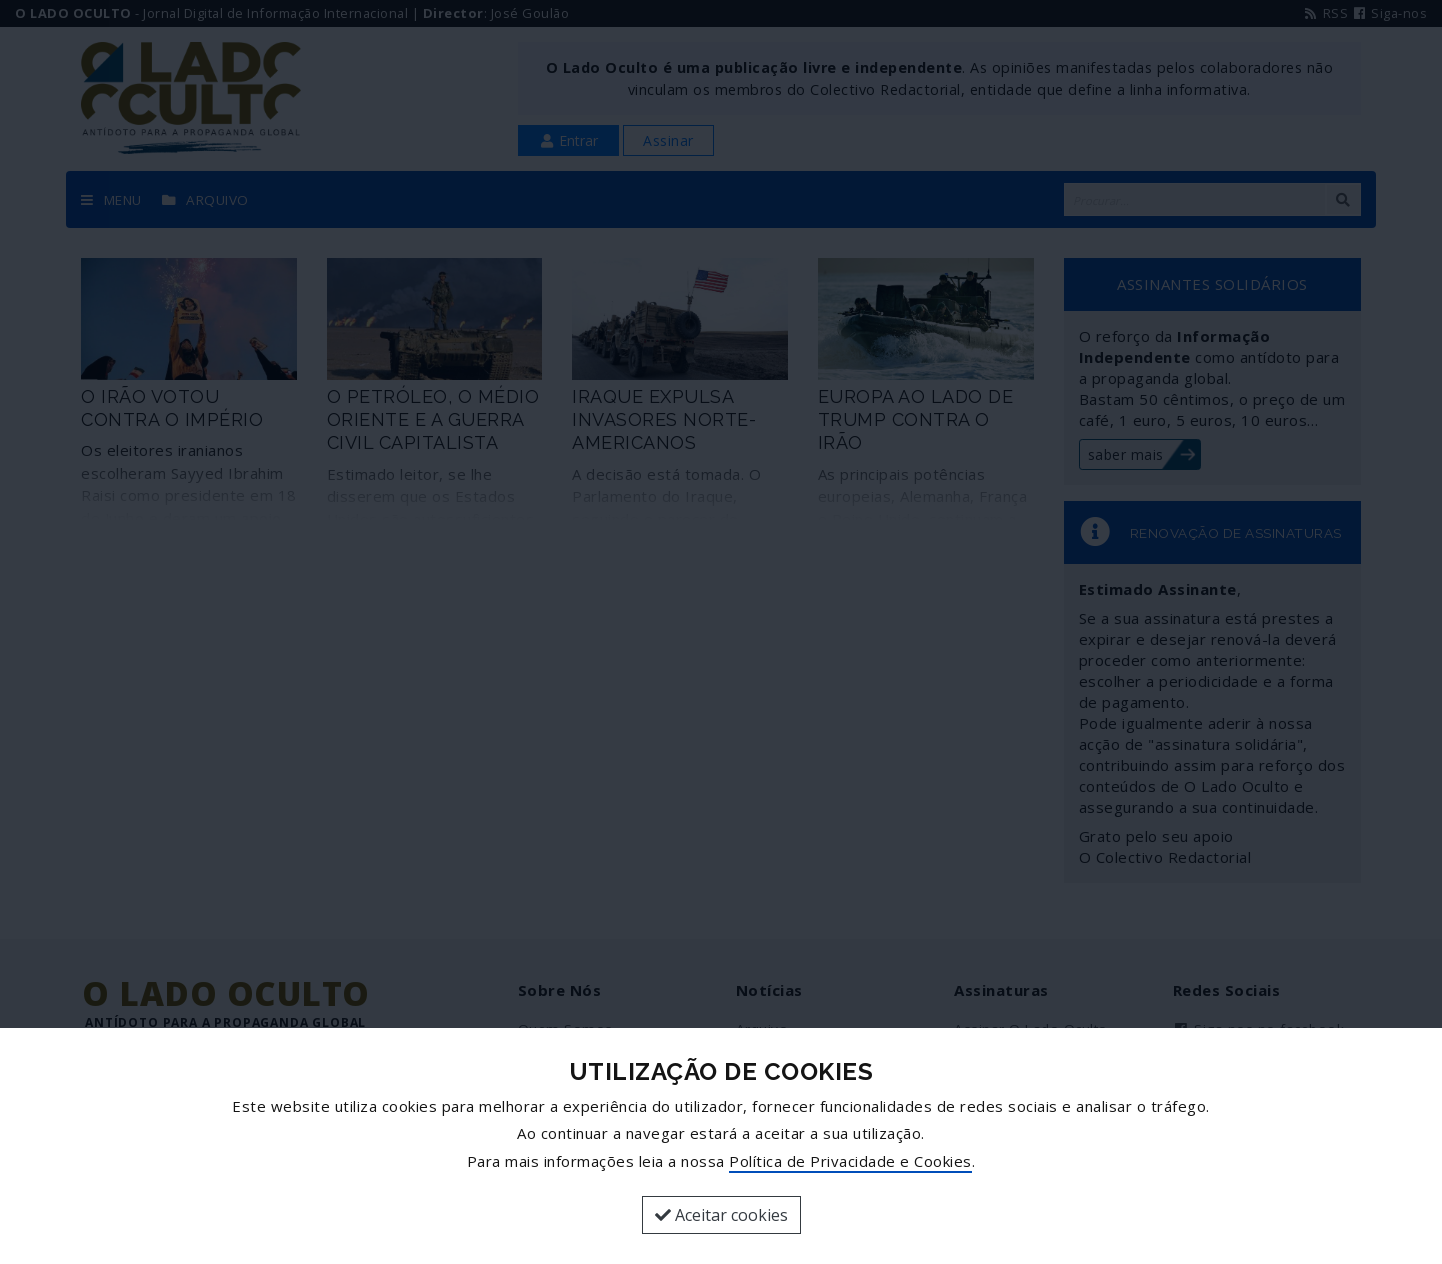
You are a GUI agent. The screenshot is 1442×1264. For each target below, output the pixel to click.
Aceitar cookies (721, 1215)
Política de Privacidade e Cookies (850, 1161)
